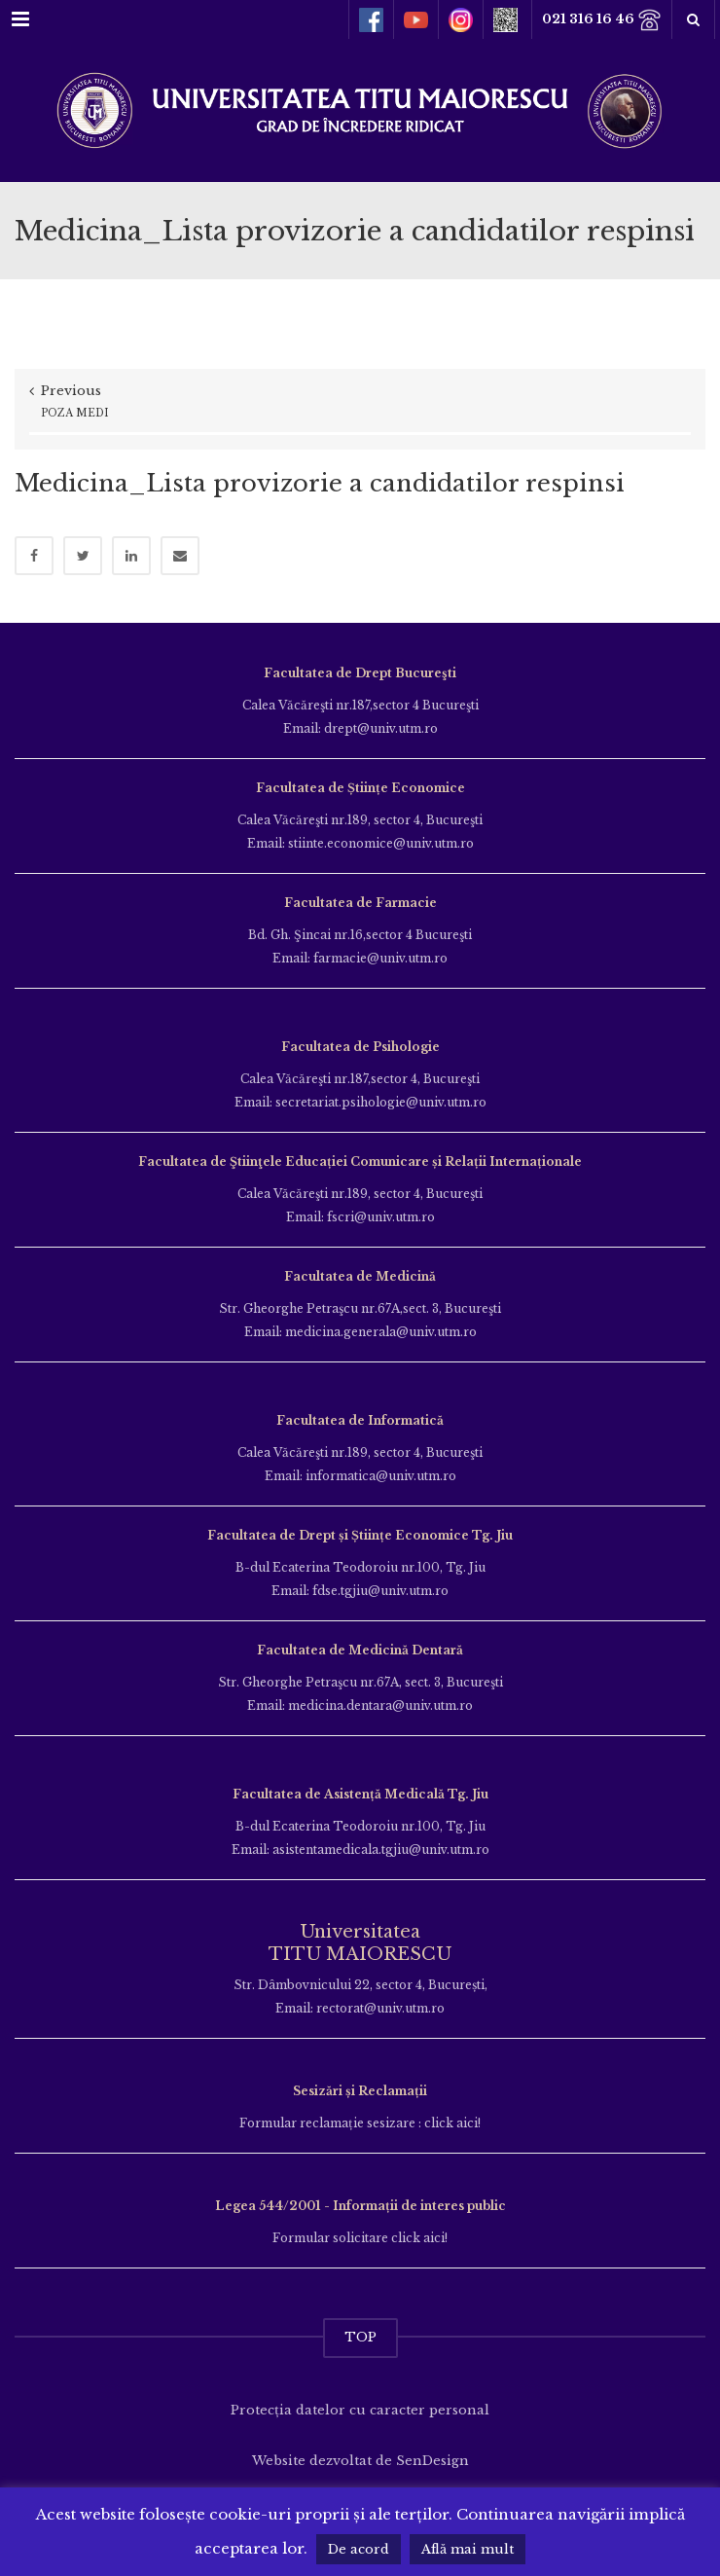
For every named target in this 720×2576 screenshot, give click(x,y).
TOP (360, 2337)
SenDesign (432, 2460)
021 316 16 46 (602, 20)
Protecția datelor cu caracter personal (360, 2410)
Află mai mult (467, 2549)
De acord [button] (358, 2549)
